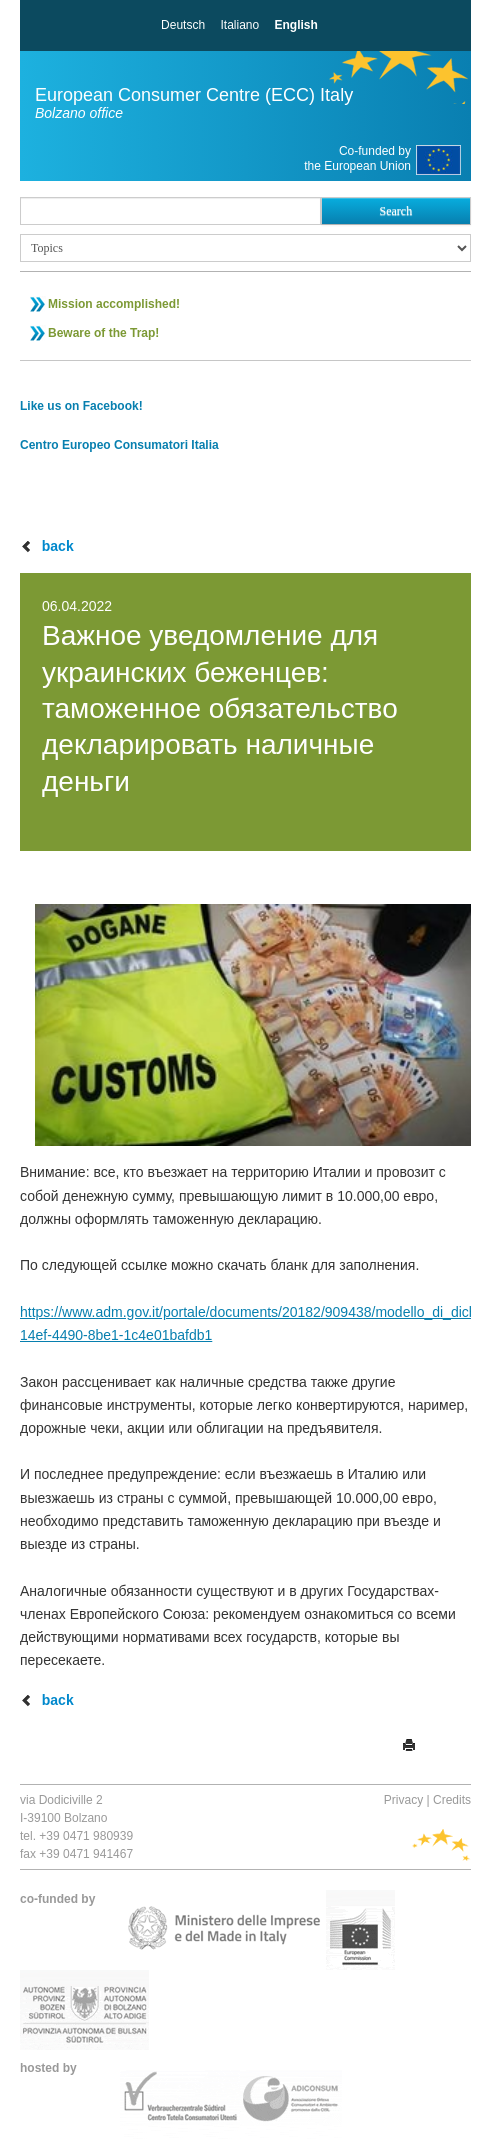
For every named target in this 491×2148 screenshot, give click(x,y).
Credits (452, 1800)
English (296, 25)
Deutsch (183, 25)
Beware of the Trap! (103, 333)
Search (395, 211)
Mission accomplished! (114, 304)
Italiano (239, 25)
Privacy (403, 1800)
